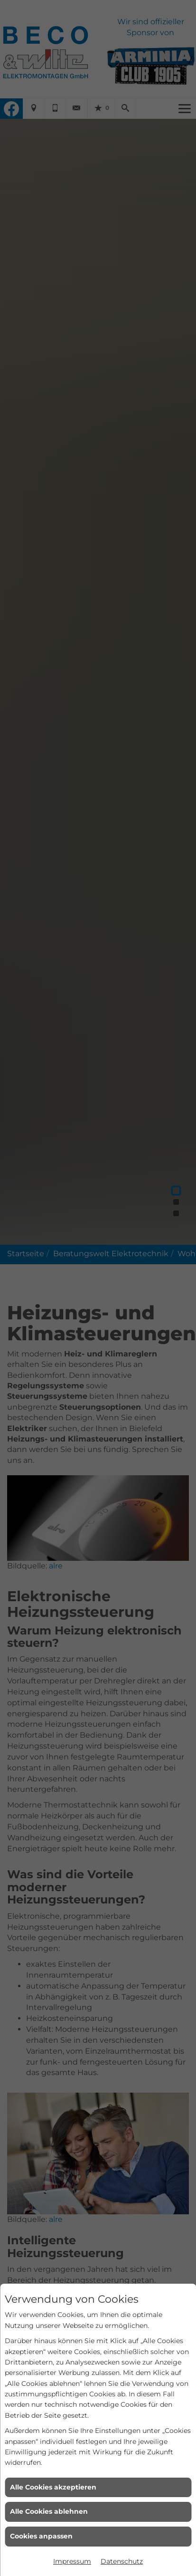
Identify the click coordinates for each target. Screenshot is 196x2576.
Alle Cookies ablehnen (49, 2511)
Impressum (72, 2561)
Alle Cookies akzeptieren (53, 2487)
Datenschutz (122, 2561)
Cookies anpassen (41, 2536)
